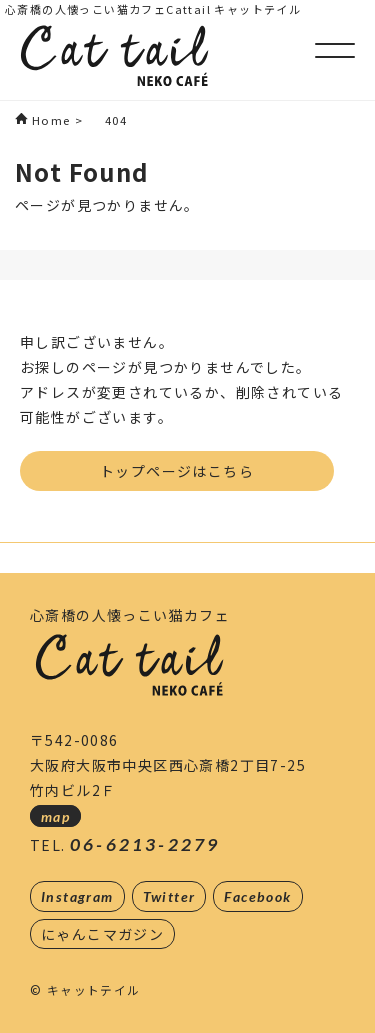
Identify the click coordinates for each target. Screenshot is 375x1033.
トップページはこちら (177, 471)
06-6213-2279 (145, 844)
